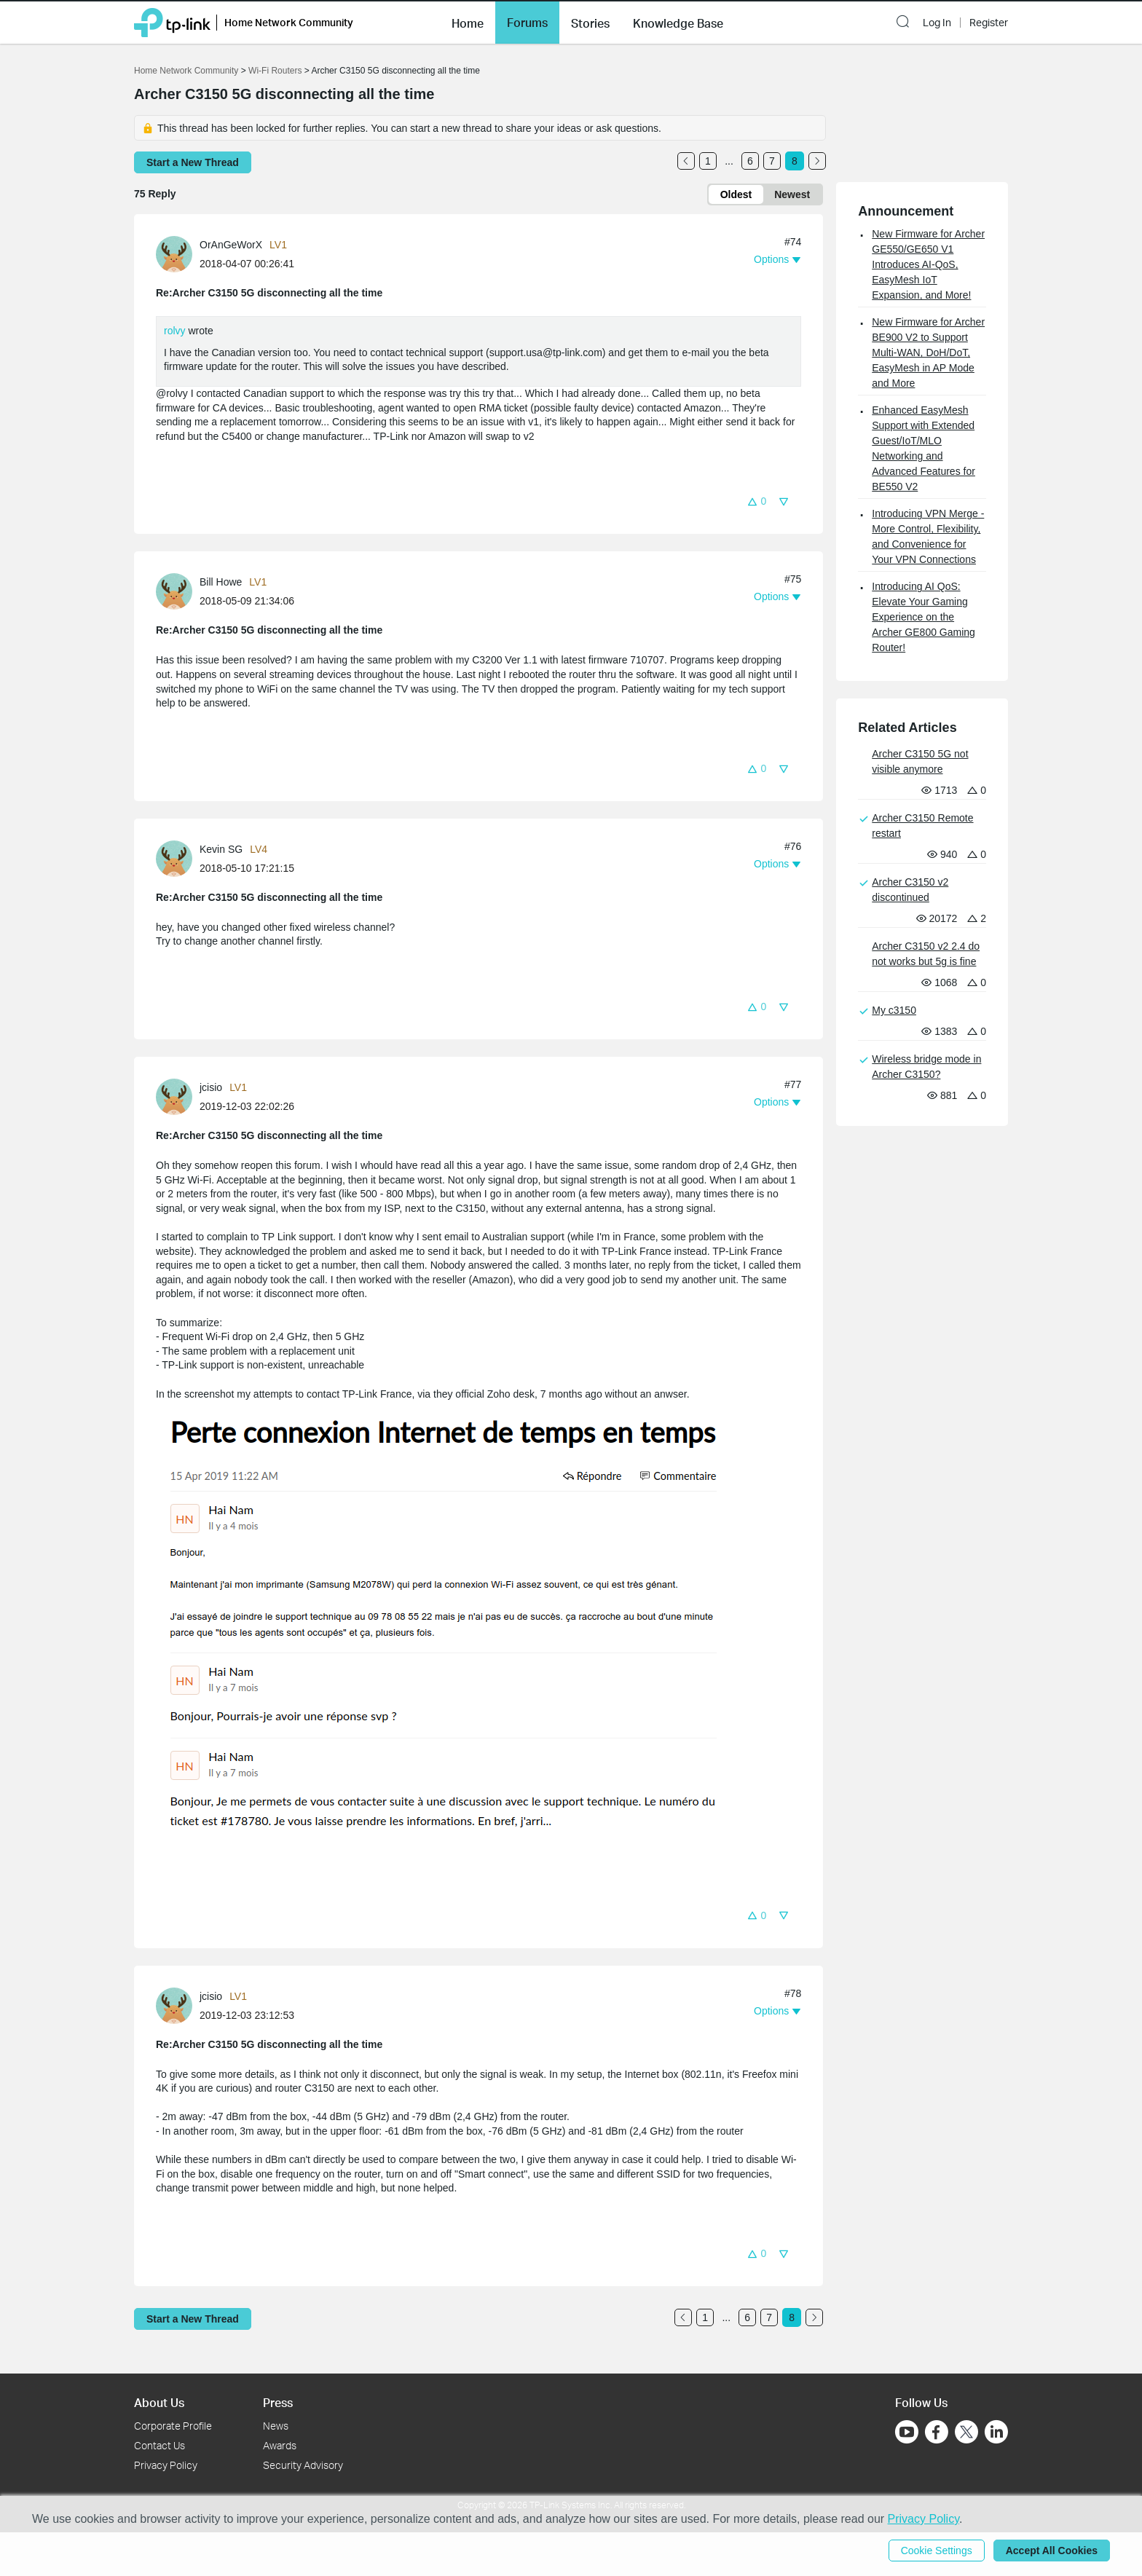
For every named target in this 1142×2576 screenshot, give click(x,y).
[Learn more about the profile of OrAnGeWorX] (178, 253)
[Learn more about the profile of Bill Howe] (178, 590)
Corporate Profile (173, 2425)
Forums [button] (527, 22)
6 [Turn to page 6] (750, 161)
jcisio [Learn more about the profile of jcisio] (211, 1087)
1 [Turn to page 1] (708, 161)
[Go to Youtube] (906, 2431)
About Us (159, 2402)
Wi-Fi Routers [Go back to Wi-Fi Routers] (276, 71)
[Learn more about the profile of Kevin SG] (178, 858)
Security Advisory (303, 2465)
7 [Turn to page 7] (772, 161)
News (275, 2425)
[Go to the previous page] (686, 161)
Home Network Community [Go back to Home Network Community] (186, 71)
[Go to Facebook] (936, 2431)
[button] (467, 22)
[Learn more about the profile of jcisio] (178, 1096)
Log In (937, 22)
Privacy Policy (165, 2465)
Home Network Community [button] (288, 22)
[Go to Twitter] (966, 2433)
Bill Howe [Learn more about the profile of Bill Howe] (221, 582)
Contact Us (159, 2445)
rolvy (175, 330)
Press (278, 2402)
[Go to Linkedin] (996, 2431)
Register (988, 22)
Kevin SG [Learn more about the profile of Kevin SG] (221, 849)
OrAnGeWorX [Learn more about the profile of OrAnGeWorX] (231, 245)
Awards (279, 2445)
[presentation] (174, 254)
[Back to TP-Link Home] (172, 21)
